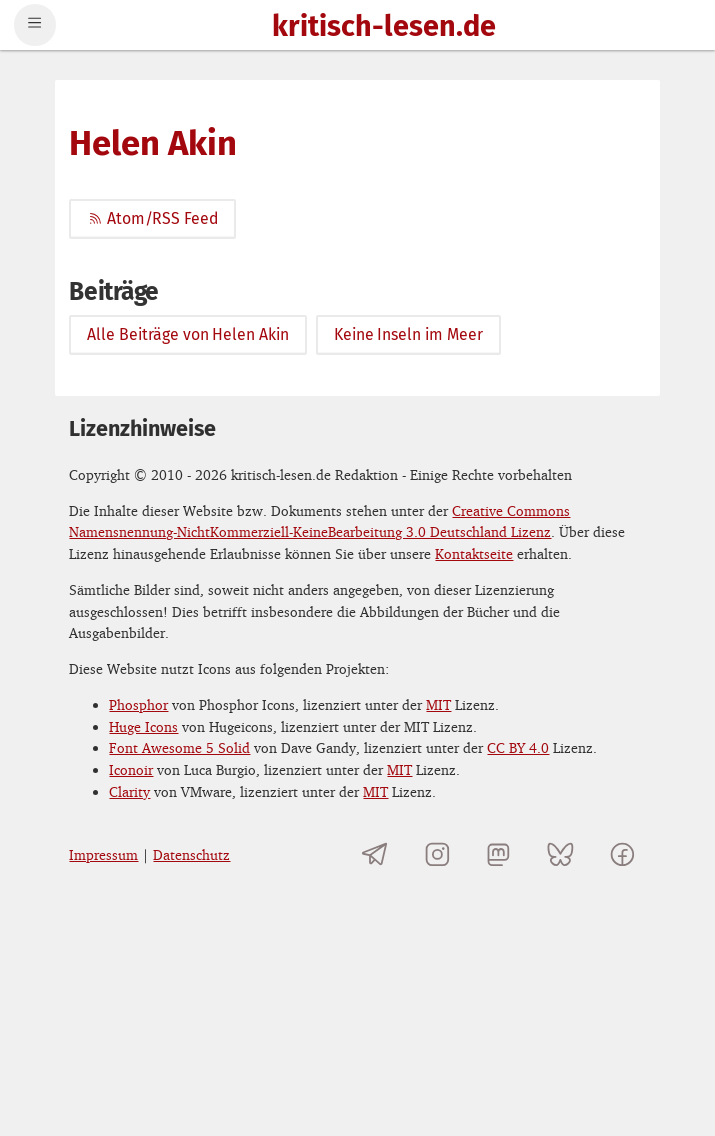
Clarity (129, 791)
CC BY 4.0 (518, 747)
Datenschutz (191, 854)
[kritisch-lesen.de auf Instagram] (437, 854)
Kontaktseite (474, 553)
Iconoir (131, 769)
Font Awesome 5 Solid (179, 747)
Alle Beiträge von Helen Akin (188, 334)
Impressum (103, 854)
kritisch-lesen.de (384, 27)
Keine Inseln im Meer (408, 334)
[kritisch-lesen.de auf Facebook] (621, 854)
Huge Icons (143, 726)
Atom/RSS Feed (152, 218)
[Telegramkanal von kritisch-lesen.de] (375, 854)
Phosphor (138, 704)
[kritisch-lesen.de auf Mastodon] (498, 854)
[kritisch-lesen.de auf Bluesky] (560, 854)
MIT (438, 704)
